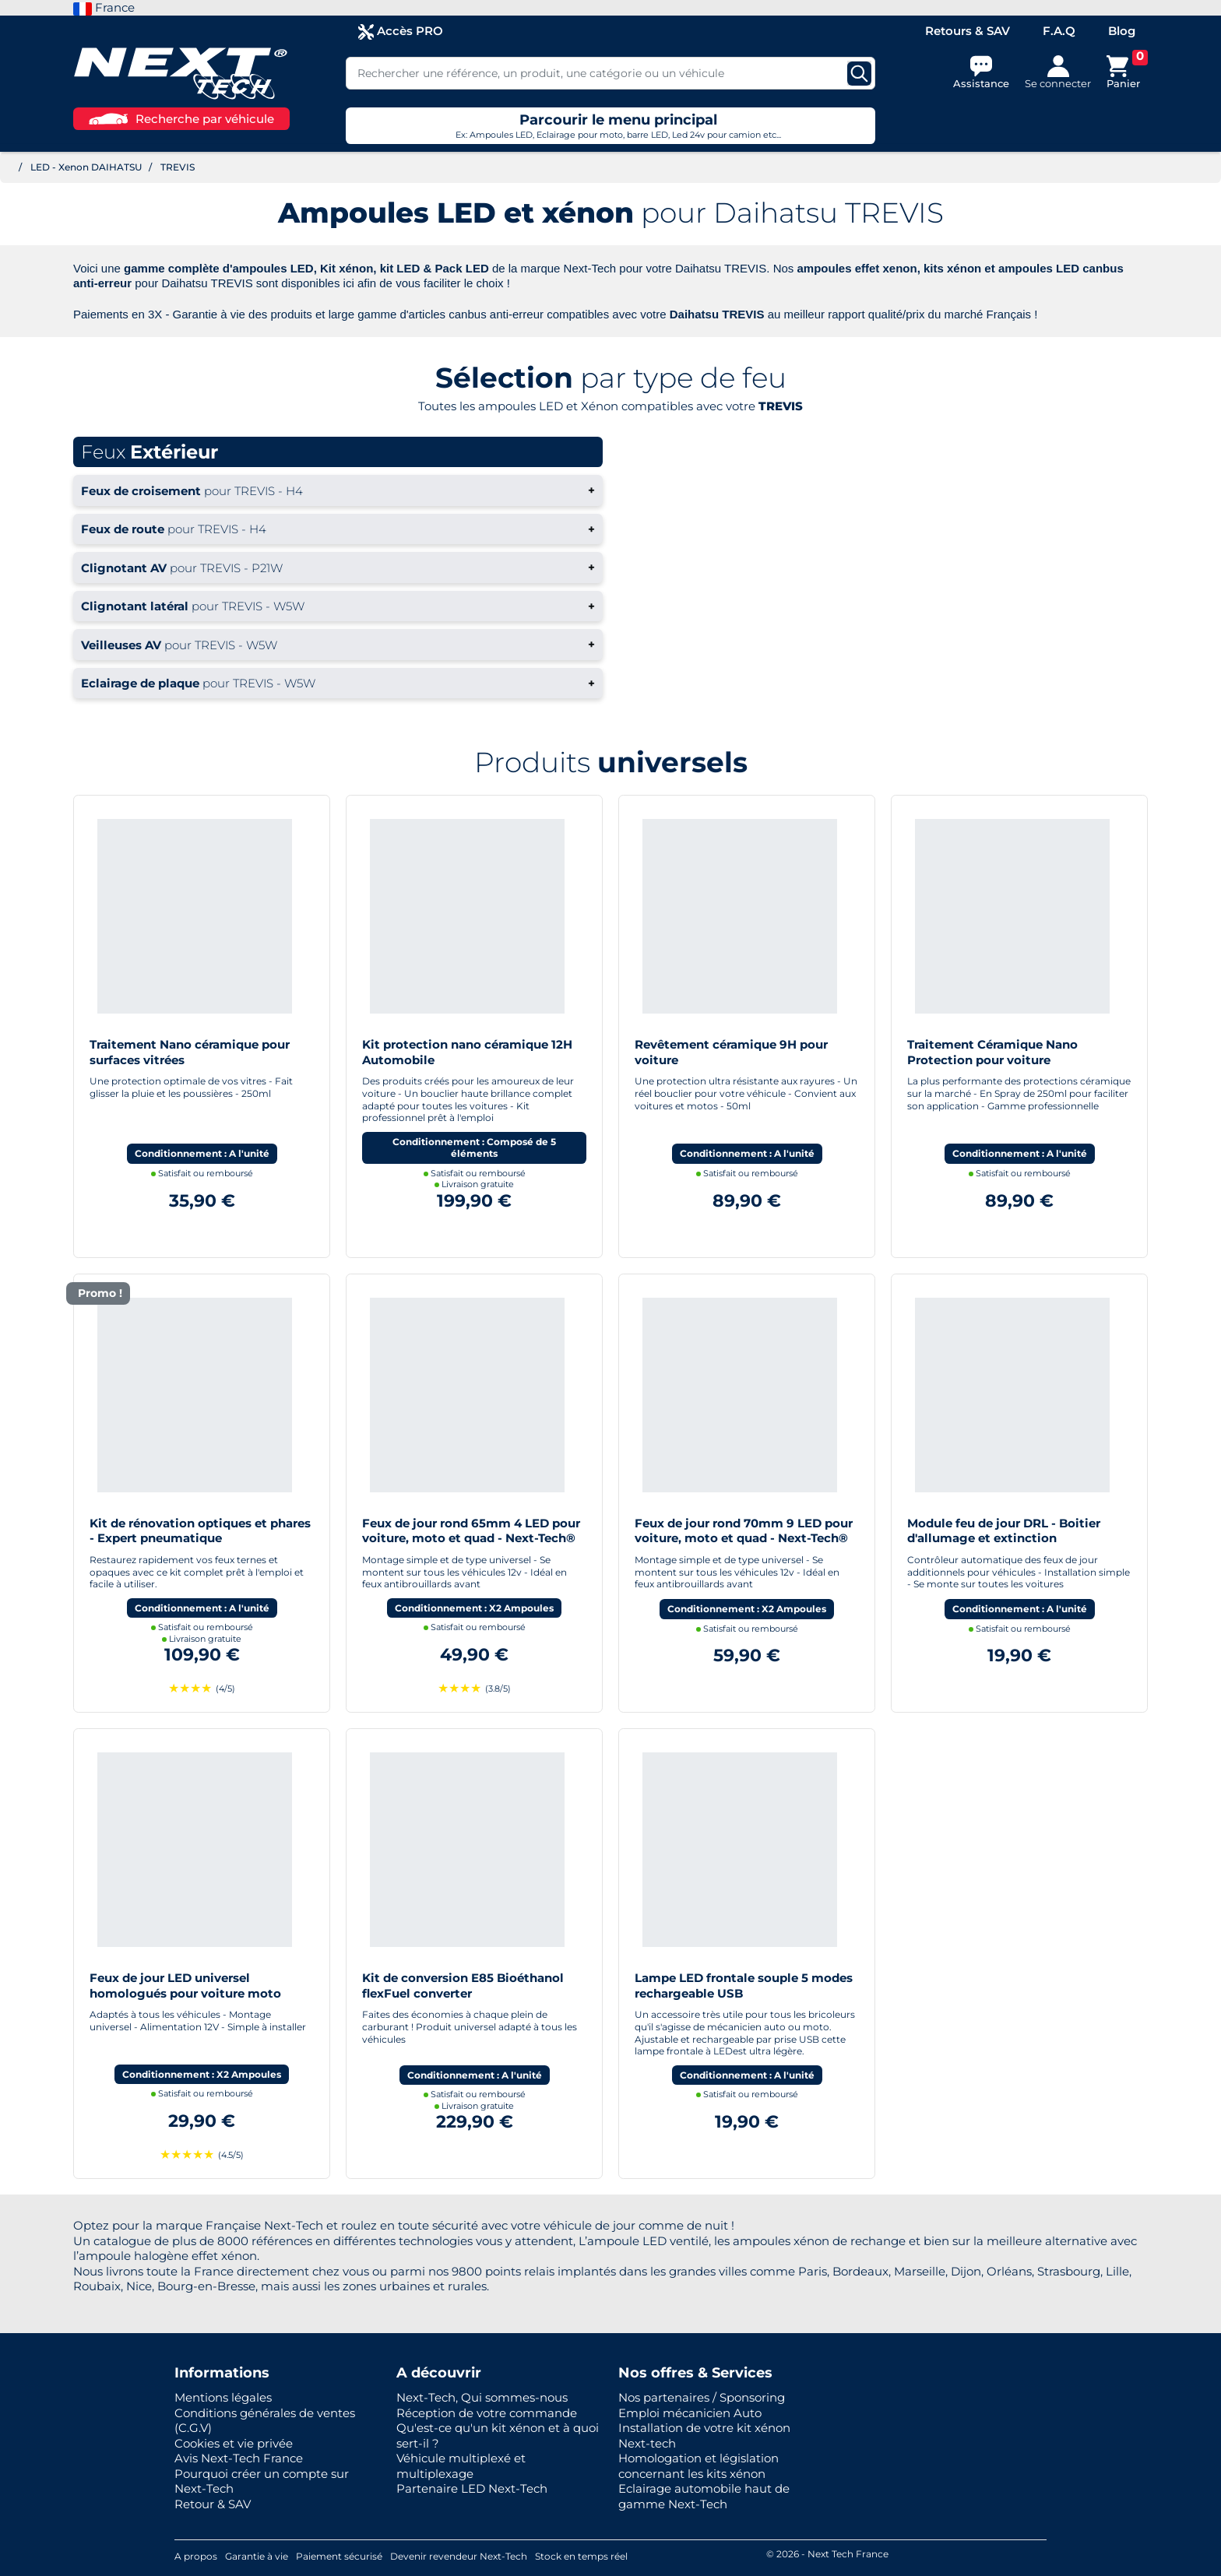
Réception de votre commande (486, 2413)
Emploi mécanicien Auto (690, 2413)
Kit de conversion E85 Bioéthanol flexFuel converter (463, 1985)
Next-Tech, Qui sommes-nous (482, 2397)
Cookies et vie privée (233, 2443)
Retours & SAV (967, 30)
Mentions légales (223, 2397)
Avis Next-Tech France (238, 2458)
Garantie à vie (256, 2556)
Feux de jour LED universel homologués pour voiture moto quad (185, 1992)
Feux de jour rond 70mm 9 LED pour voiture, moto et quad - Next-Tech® (744, 1531)
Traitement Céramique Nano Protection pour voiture (992, 1052)
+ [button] (338, 490)
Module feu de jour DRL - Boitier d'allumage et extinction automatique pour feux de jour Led (1012, 1538)
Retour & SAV (212, 2504)
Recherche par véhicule (181, 118)
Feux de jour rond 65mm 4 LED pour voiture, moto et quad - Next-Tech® (471, 1531)
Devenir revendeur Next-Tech (458, 2556)
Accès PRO (400, 31)
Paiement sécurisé (339, 2556)
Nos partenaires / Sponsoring (701, 2397)
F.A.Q (1059, 30)
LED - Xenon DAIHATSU (86, 167)
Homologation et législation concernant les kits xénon (698, 2466)
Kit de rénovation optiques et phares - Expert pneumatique (200, 1531)
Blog (1121, 30)
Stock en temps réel (581, 2556)
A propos (195, 2556)
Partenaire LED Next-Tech (471, 2488)
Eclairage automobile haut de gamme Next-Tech (704, 2496)
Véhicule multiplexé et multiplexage (461, 2466)
